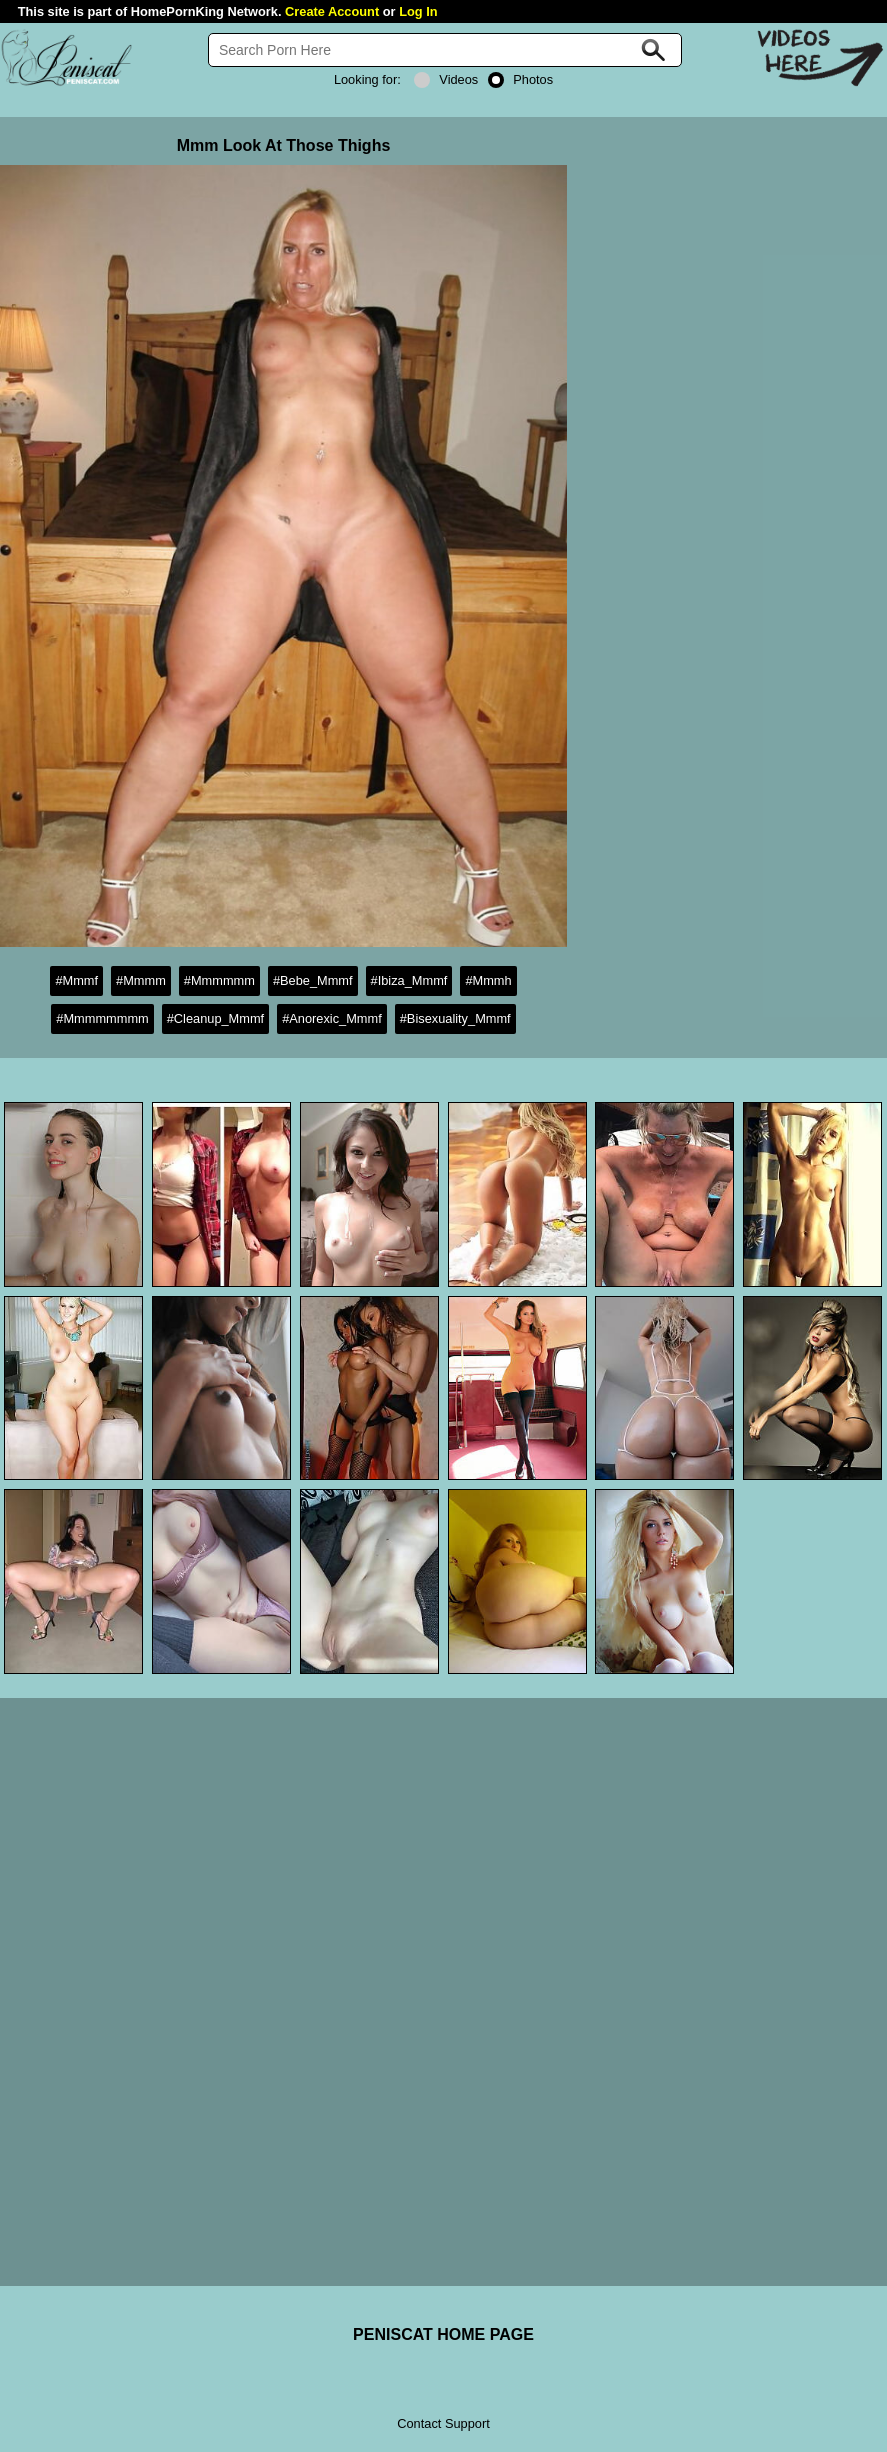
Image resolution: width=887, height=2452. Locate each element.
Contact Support (443, 2423)
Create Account (332, 11)
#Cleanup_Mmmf (215, 1018)
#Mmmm (141, 980)
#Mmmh (488, 980)
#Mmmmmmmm (102, 1018)
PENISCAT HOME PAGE (443, 2334)
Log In (418, 11)
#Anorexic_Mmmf (332, 1018)
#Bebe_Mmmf (313, 980)
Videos (446, 79)
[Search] (445, 50)
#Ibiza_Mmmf (409, 980)
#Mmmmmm (219, 980)
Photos (520, 79)
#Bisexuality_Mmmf (455, 1018)
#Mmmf (76, 980)
